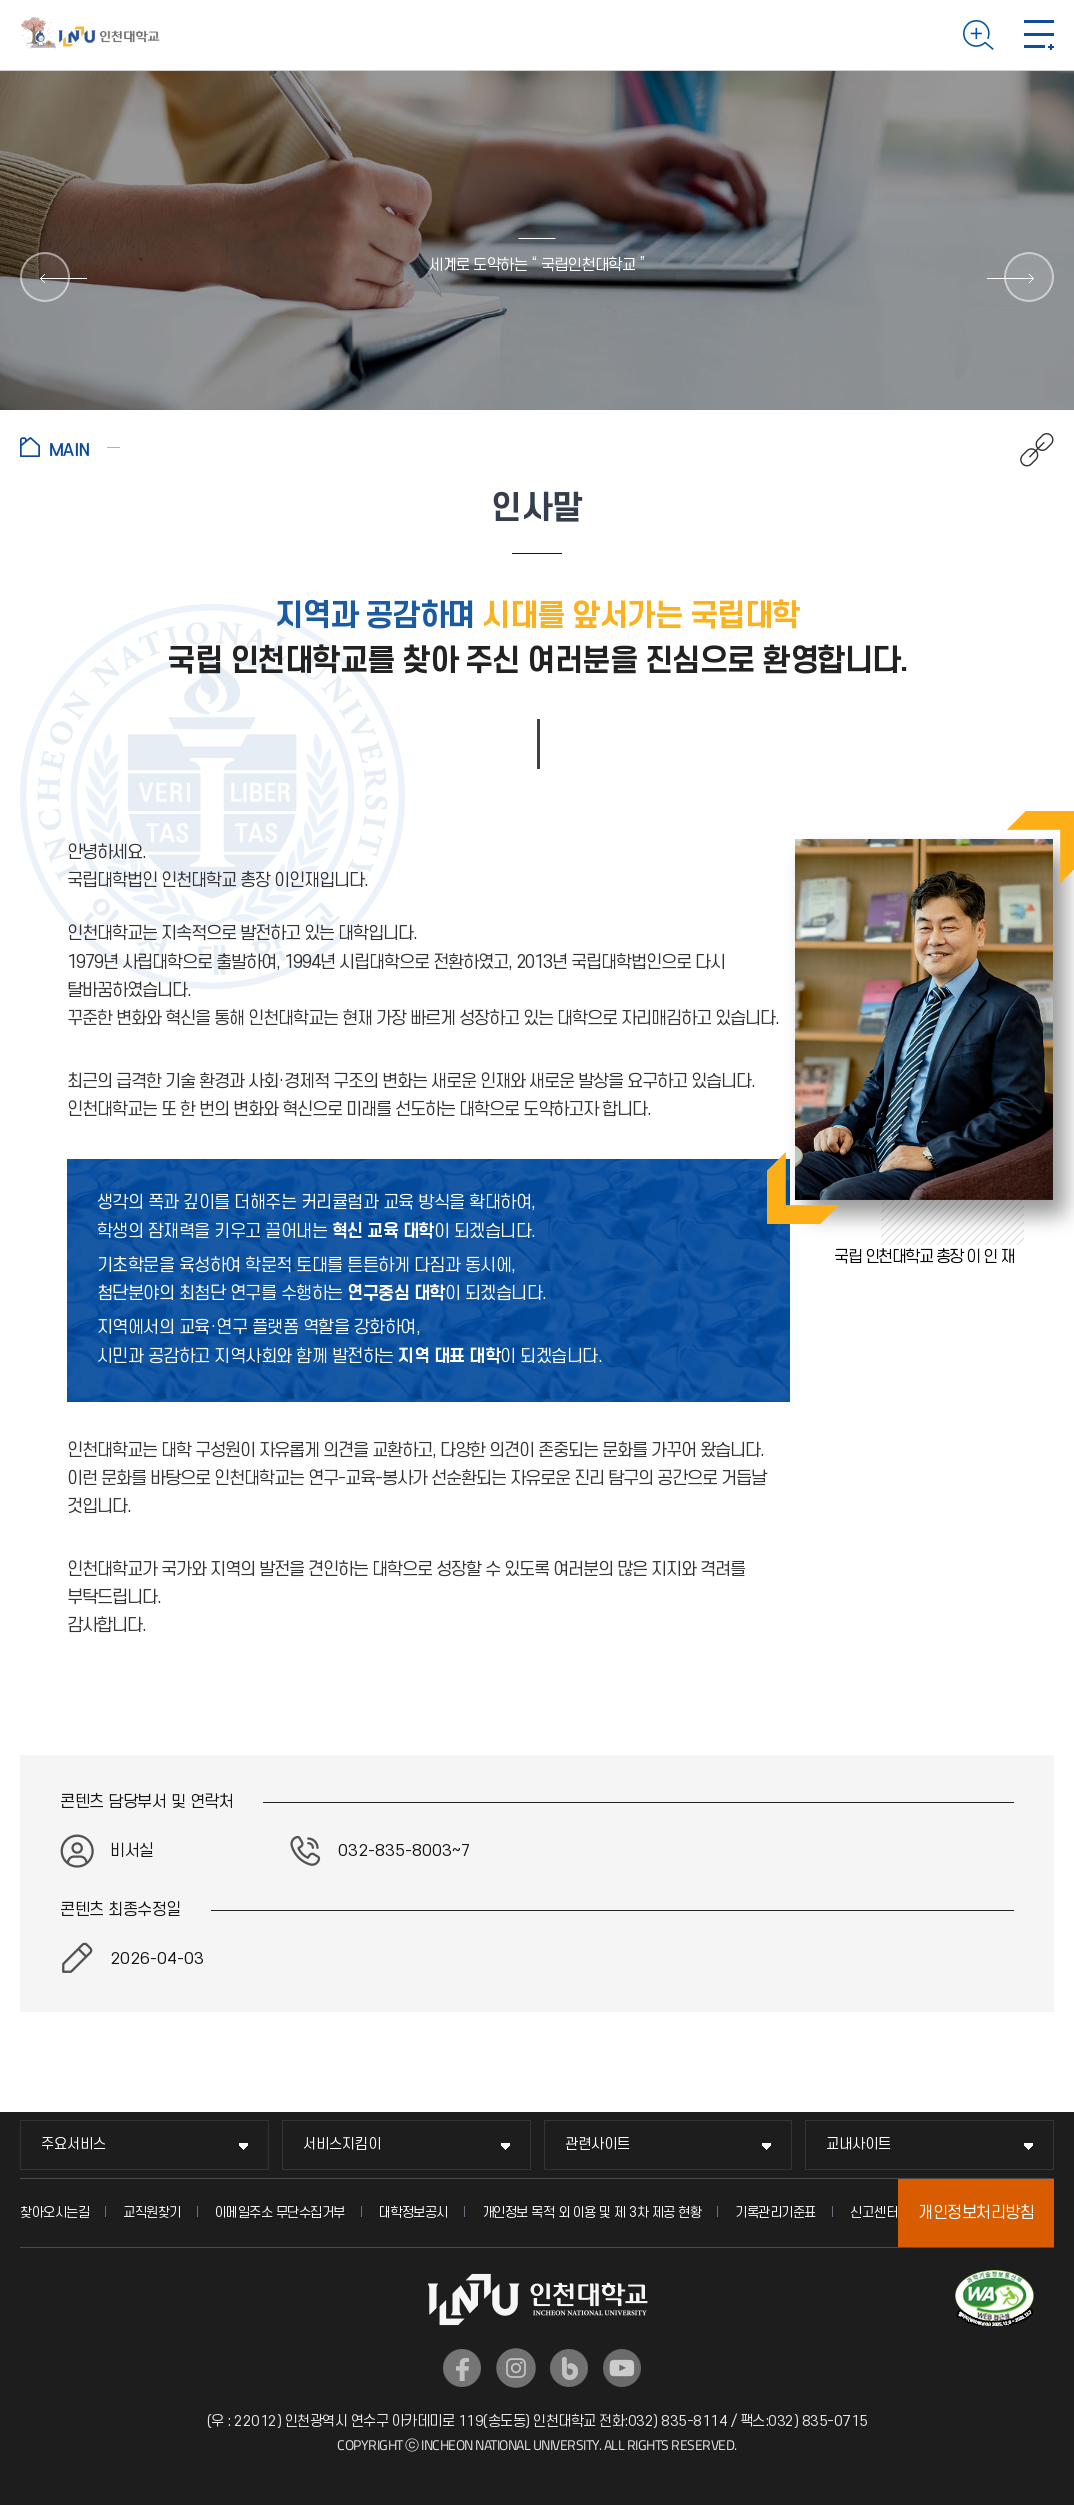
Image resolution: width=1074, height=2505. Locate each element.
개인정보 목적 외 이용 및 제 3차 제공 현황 (592, 2212)
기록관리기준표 (775, 2212)
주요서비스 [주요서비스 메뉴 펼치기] (73, 2144)
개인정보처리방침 (976, 2213)
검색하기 (978, 35)
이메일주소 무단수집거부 (280, 2212)
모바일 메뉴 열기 (1039, 35)
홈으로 (70, 447)
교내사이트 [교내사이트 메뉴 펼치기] (858, 2144)
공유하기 (1026, 450)
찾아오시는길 (54, 2212)
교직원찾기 (152, 2212)
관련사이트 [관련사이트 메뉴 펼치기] (597, 2144)
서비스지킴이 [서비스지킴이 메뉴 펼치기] (342, 2144)
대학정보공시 (413, 2212)
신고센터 (874, 2212)
